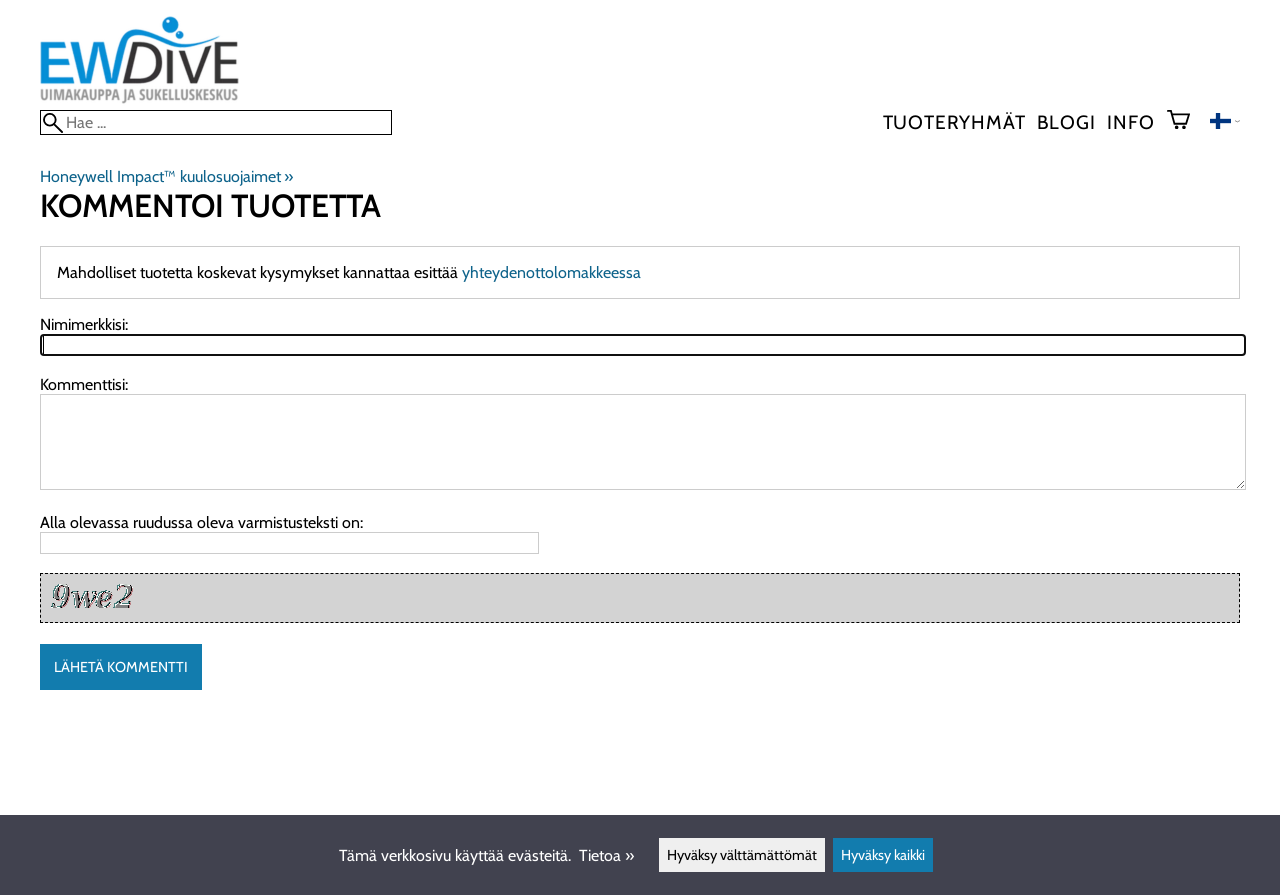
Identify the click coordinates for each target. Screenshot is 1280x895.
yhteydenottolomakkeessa (551, 272)
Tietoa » (606, 855)
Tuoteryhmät (954, 122)
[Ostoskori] (1186, 122)
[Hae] (216, 122)
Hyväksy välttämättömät (742, 855)
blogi (1066, 122)
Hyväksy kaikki (883, 855)
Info (1130, 122)
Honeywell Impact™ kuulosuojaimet (166, 176)
